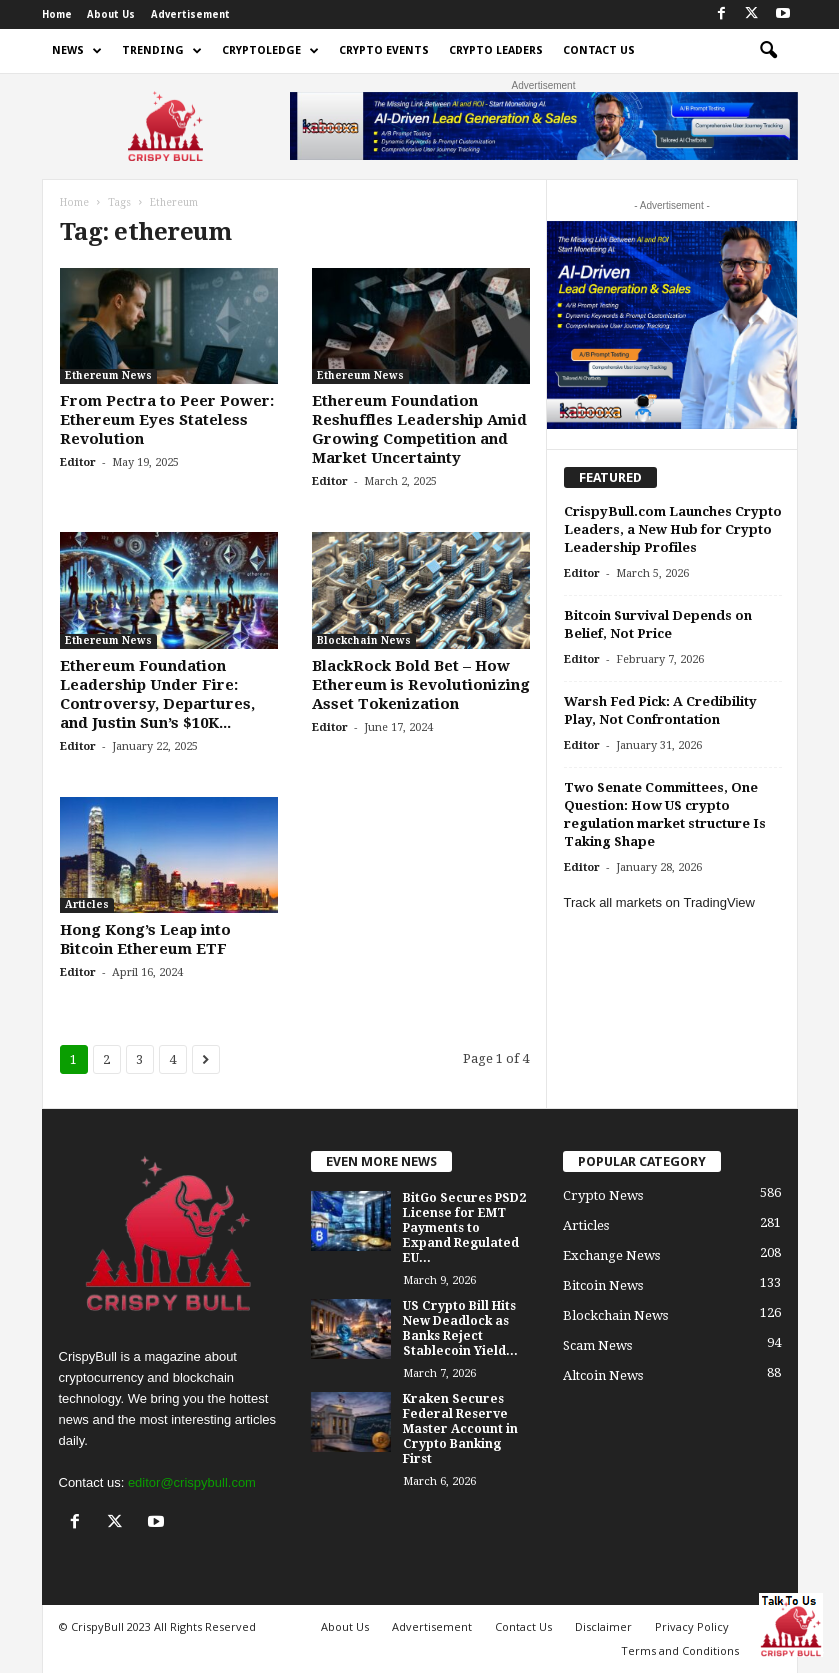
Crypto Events (384, 50)
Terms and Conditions (680, 1650)
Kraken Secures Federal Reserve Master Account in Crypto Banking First (460, 1429)
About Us (111, 14)
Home (57, 14)
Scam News (597, 1345)
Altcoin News (603, 1375)
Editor (78, 462)
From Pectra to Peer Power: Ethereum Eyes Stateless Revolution (167, 420)
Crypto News (603, 1195)
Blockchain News (364, 640)
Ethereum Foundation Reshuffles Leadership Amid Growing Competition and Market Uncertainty (419, 429)
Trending (162, 51)
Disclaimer (603, 1626)
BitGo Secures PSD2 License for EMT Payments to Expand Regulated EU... (464, 1228)
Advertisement (190, 14)
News (77, 51)
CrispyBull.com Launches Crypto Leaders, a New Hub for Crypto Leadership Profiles (673, 529)
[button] (768, 51)
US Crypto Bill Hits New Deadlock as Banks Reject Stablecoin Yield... (460, 1328)
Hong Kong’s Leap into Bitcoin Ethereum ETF (145, 939)
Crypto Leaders (496, 50)
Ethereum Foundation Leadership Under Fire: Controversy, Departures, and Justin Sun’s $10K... (157, 694)
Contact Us (599, 50)
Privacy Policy (692, 1626)
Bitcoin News (603, 1285)
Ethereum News (108, 375)
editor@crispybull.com (192, 1482)
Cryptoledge (270, 51)
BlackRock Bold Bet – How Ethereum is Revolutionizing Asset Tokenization (421, 685)
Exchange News (611, 1255)
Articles (87, 904)
